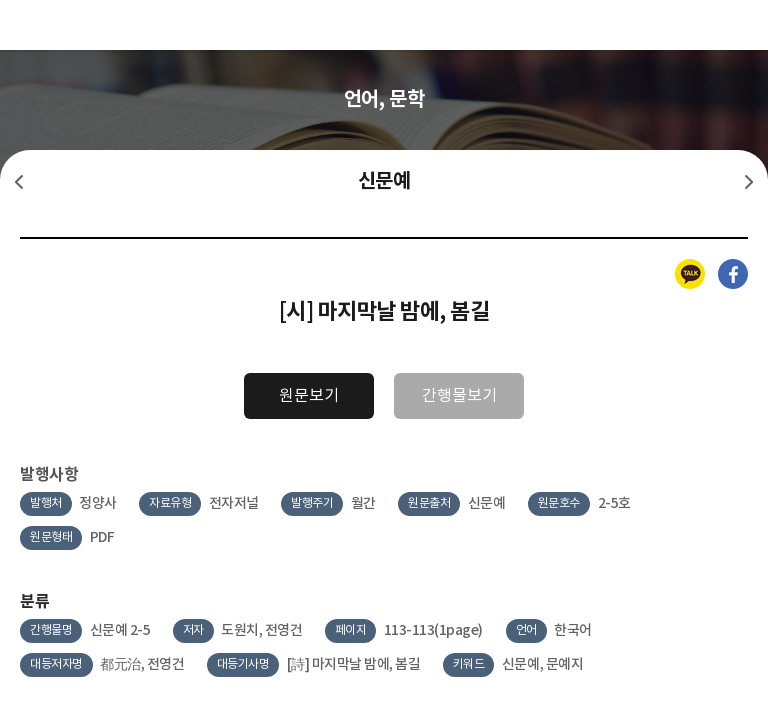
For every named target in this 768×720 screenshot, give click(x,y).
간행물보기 (459, 396)
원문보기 (309, 396)
